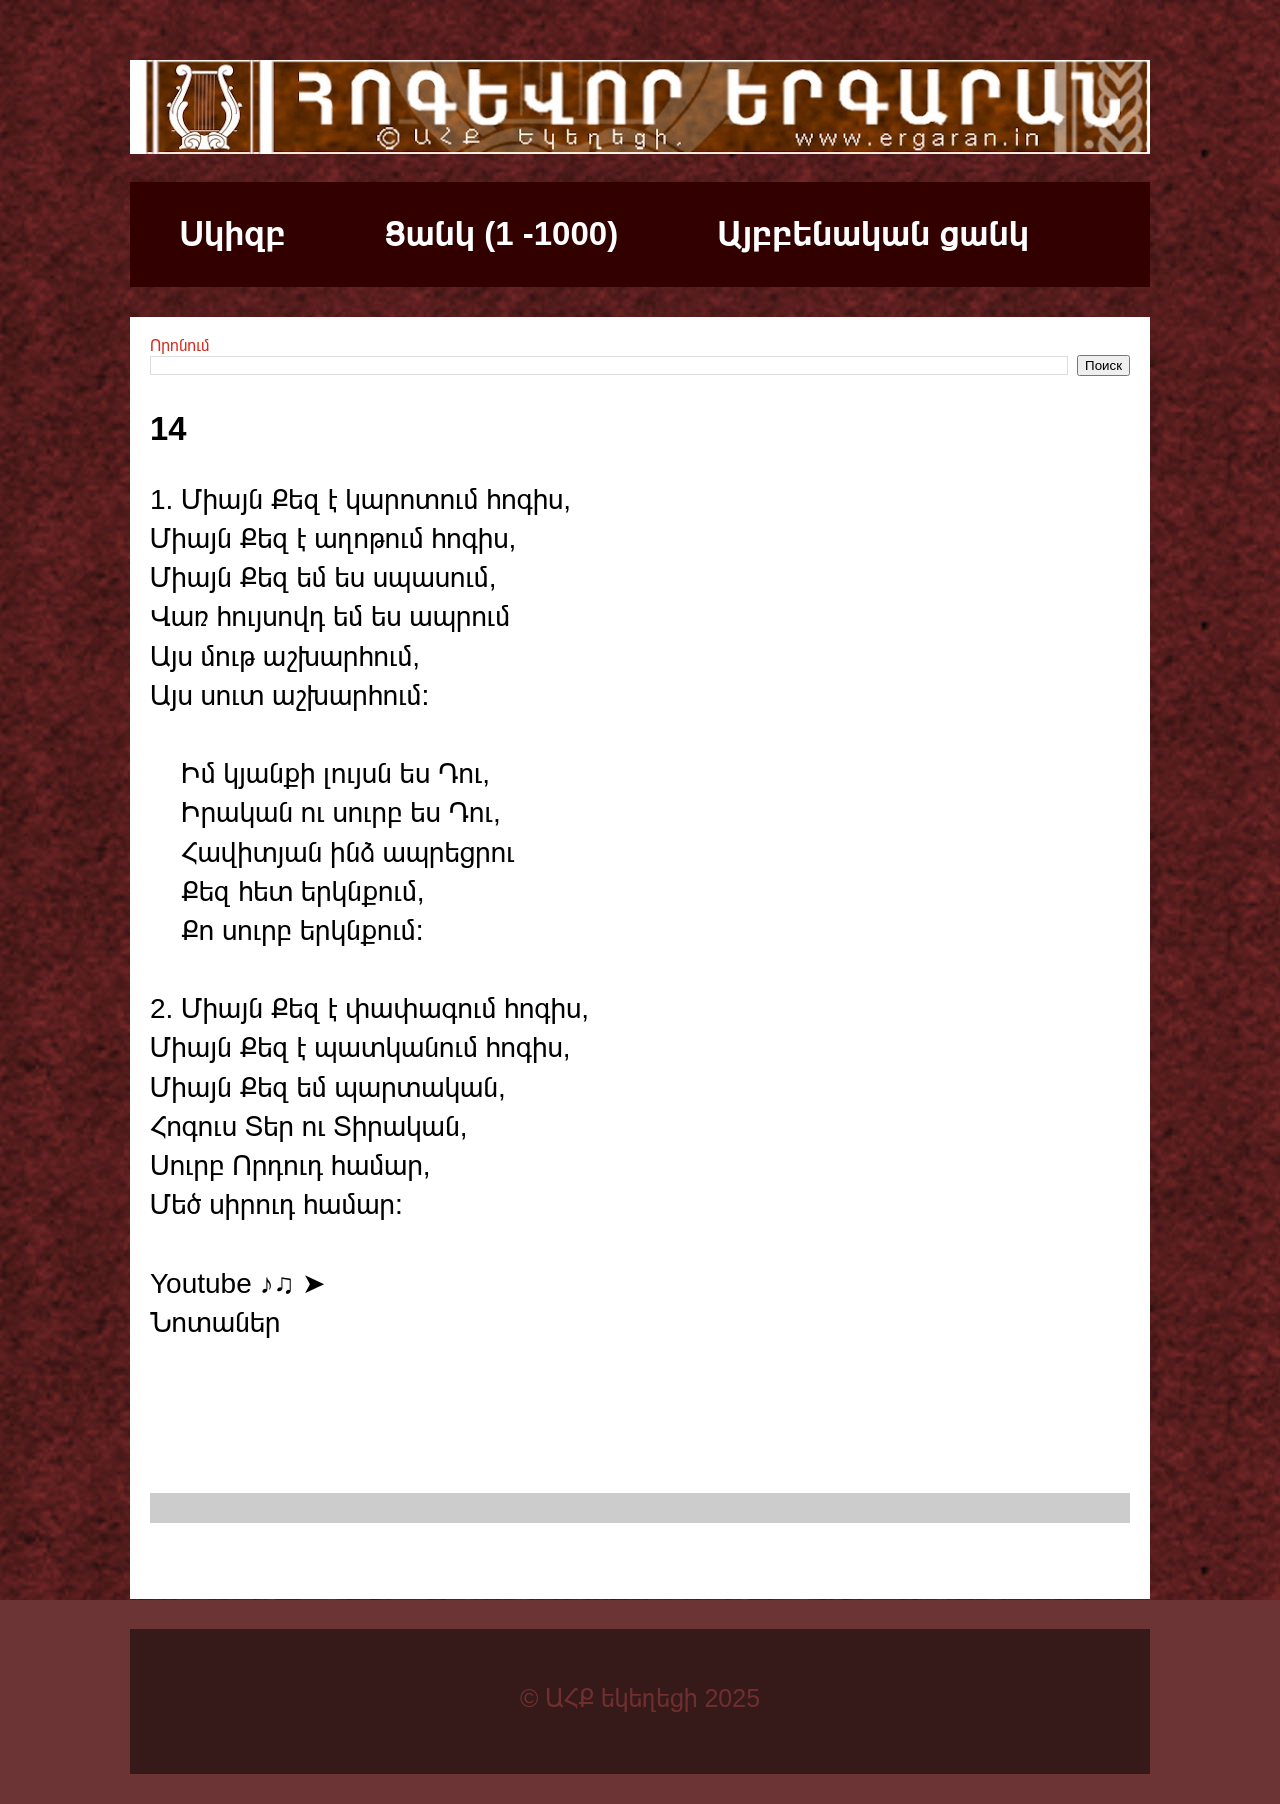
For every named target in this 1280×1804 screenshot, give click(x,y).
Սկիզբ (233, 233)
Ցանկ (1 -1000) (501, 233)
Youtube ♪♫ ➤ (237, 1283)
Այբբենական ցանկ (873, 233)
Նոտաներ (215, 1322)
